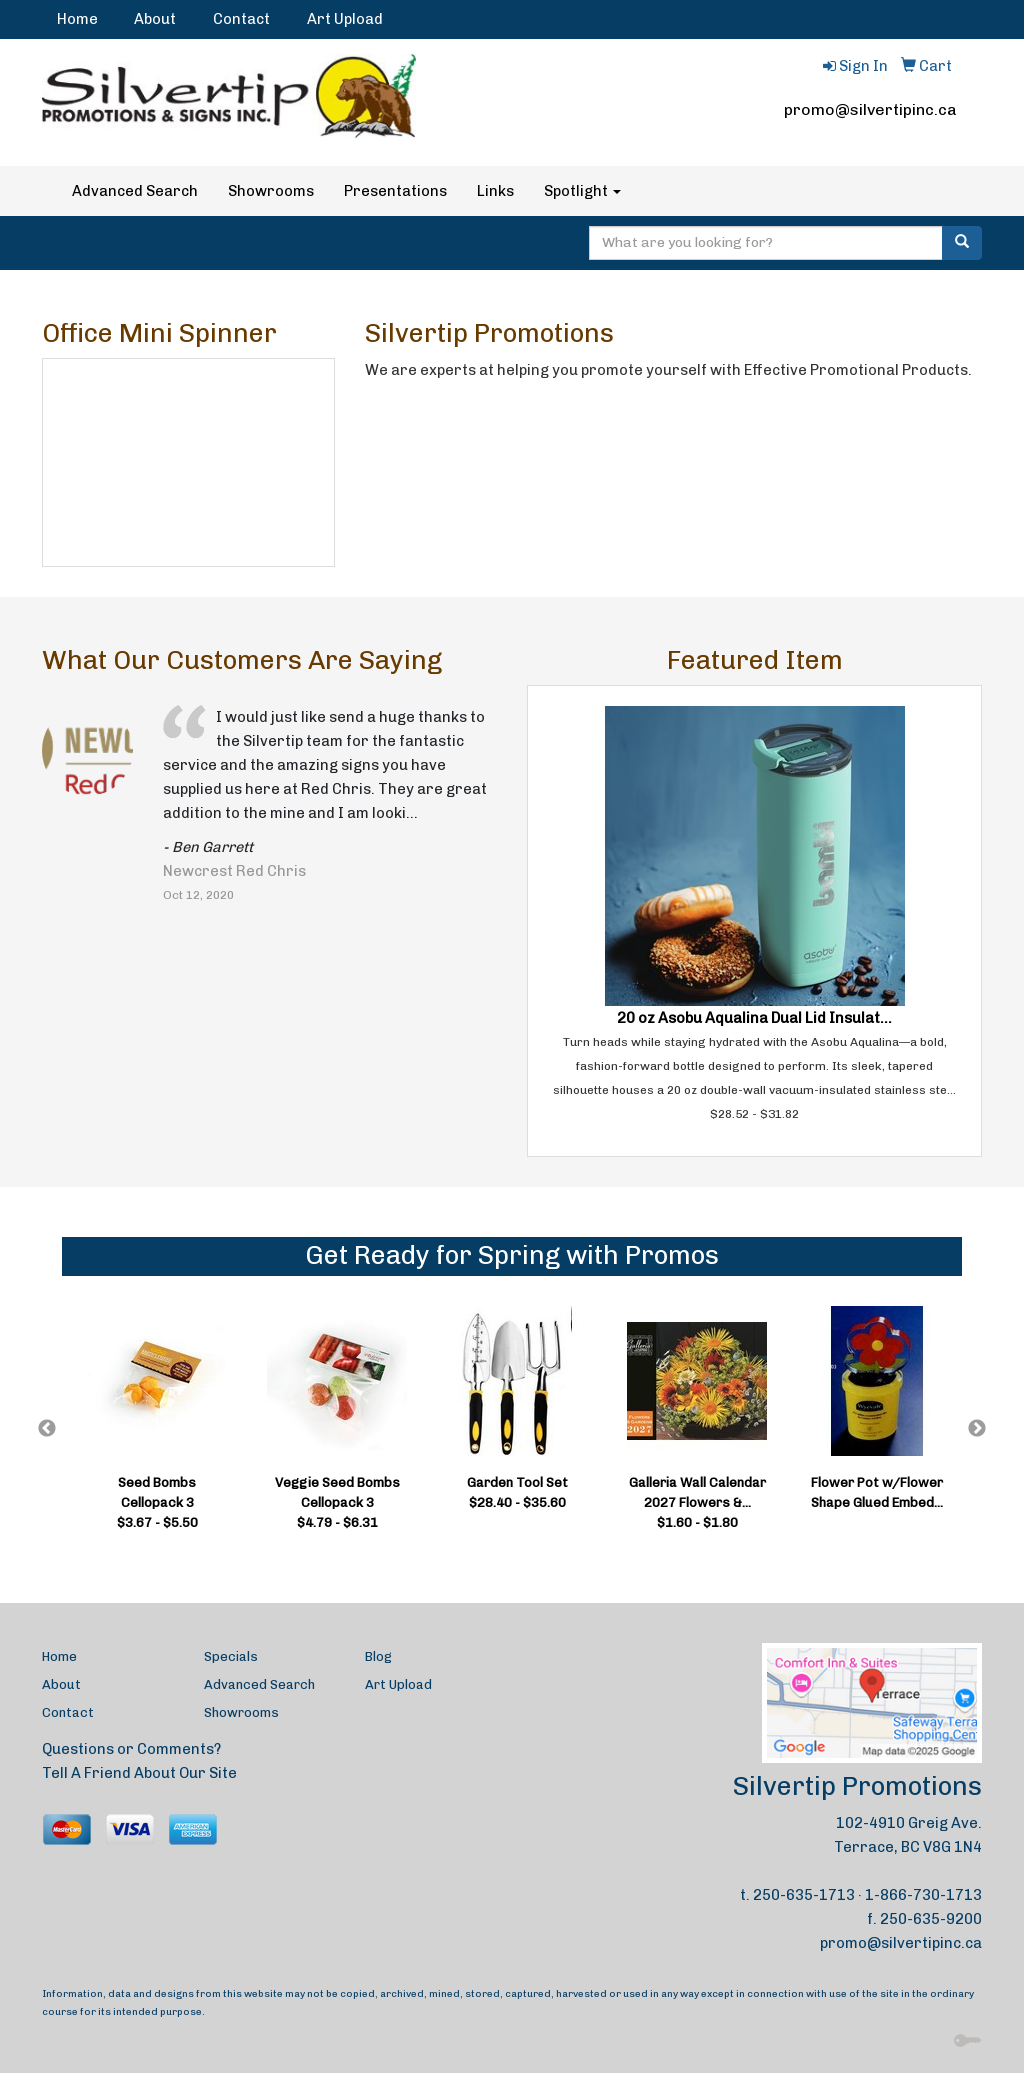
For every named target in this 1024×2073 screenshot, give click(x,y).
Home (77, 19)
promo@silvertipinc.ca (870, 109)
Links (495, 191)
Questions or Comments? (131, 1749)
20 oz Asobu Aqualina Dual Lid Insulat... (754, 1018)
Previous (47, 1429)
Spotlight (582, 191)
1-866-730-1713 (923, 1895)
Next (977, 1429)
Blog (378, 1656)
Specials (231, 1656)
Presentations (395, 191)
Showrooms (271, 191)
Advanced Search (135, 191)
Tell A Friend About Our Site (139, 1773)
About (155, 19)
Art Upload (345, 19)
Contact (241, 19)
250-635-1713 (804, 1895)
